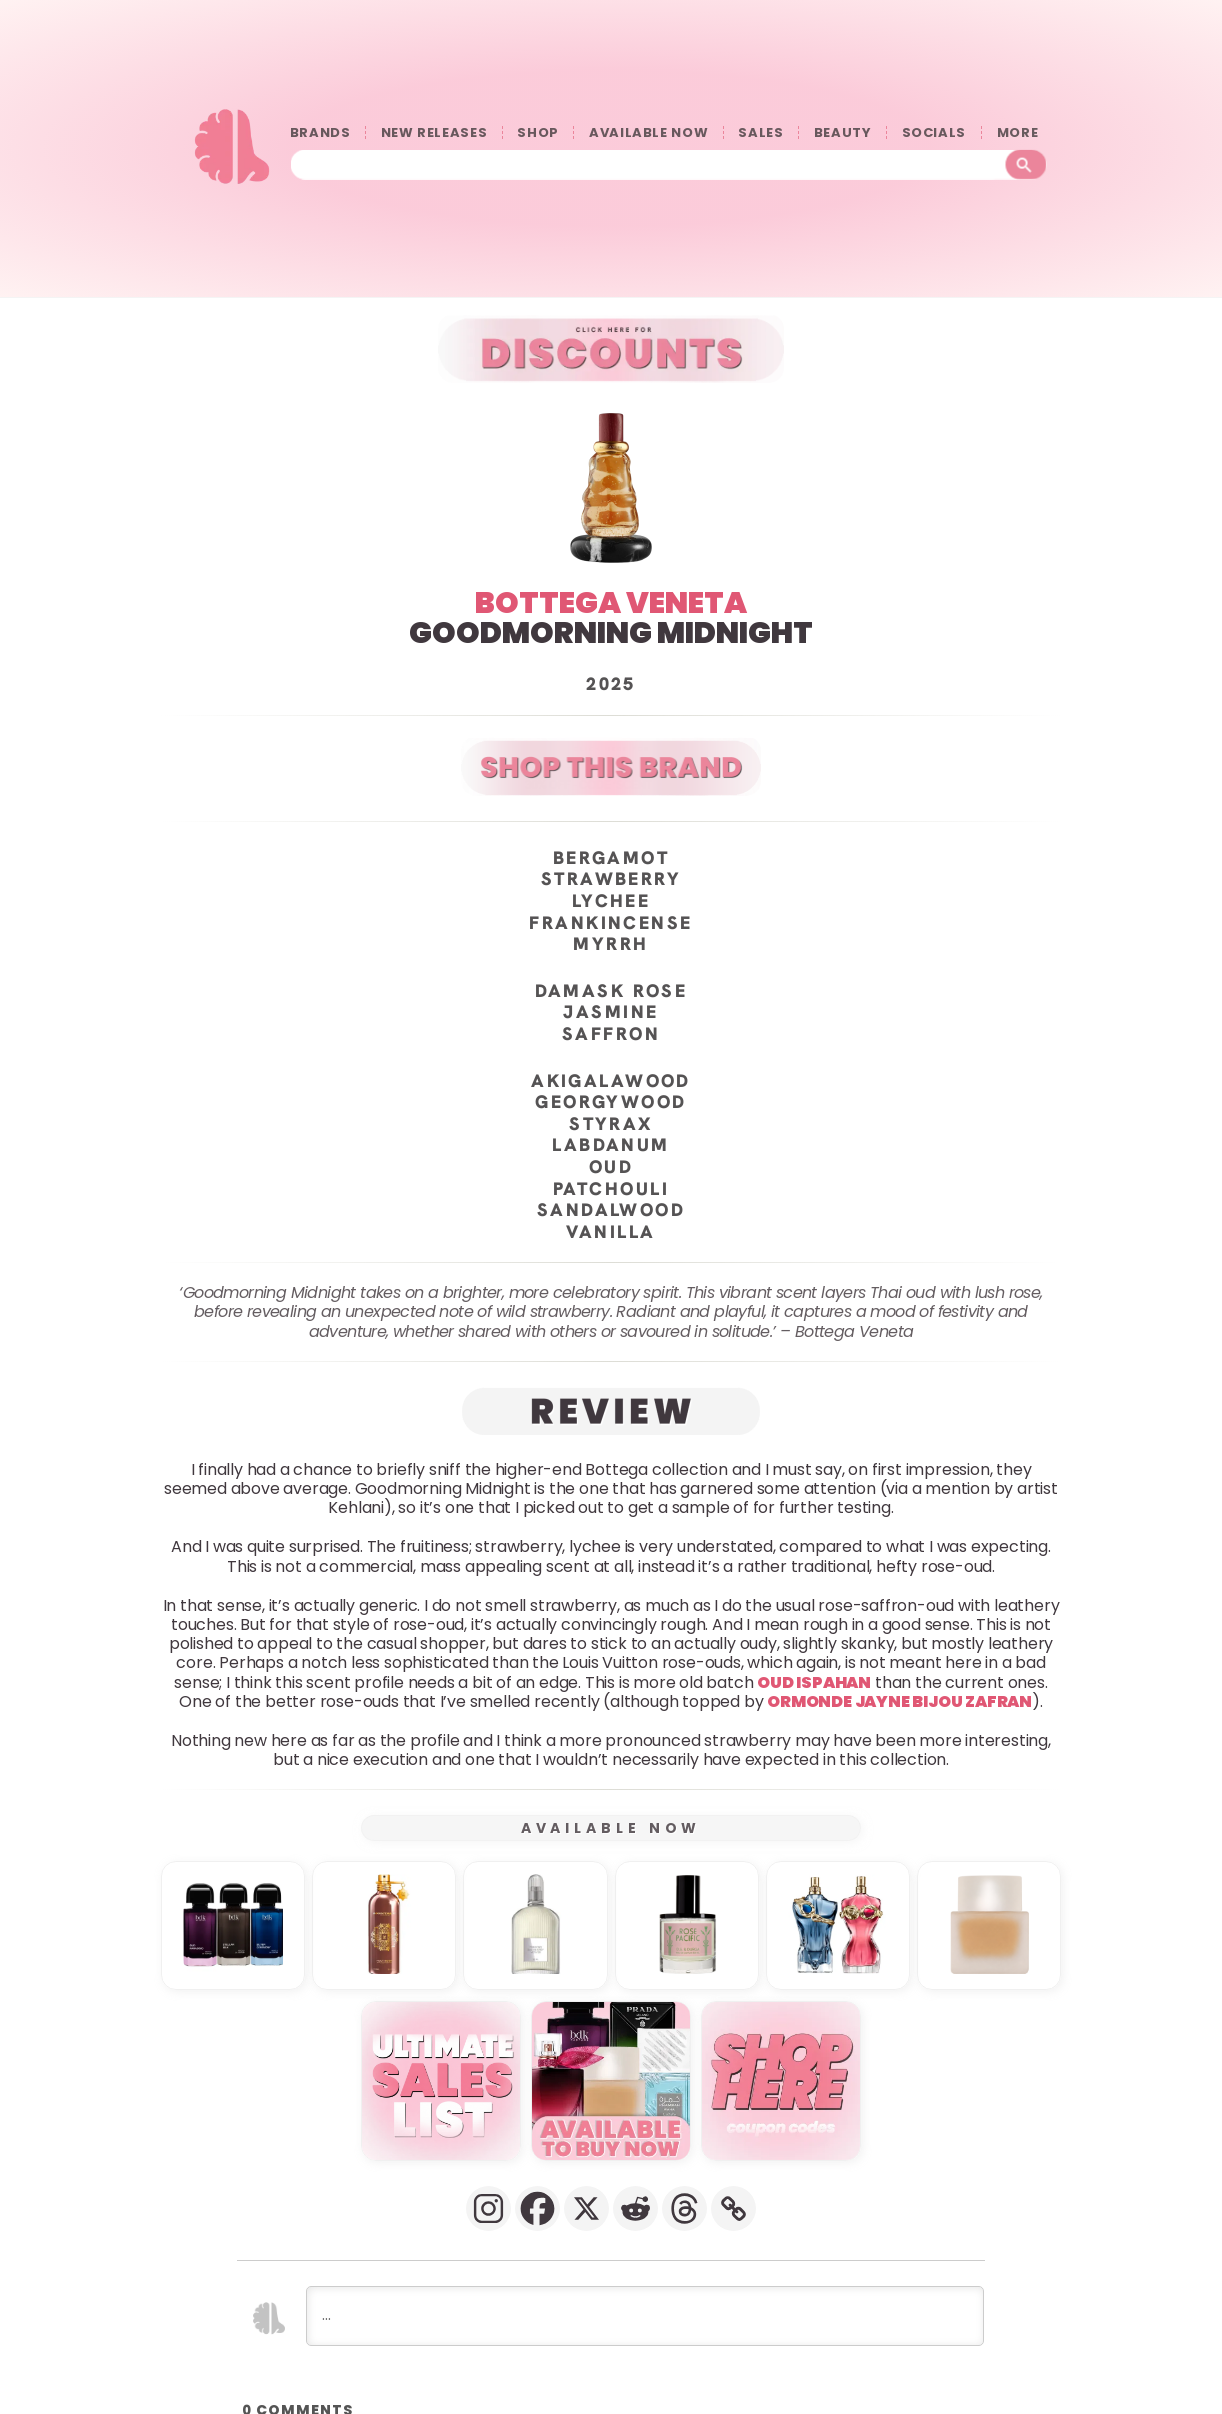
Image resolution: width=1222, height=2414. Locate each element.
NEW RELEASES (434, 132)
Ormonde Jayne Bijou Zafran (899, 1700)
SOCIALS (934, 132)
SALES (760, 132)
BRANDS (320, 132)
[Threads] (684, 2207)
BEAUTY (843, 132)
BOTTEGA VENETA (611, 602)
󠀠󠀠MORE (1022, 132)
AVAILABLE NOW (648, 132)
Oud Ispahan (814, 1681)
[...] (645, 2315)
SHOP (538, 132)
